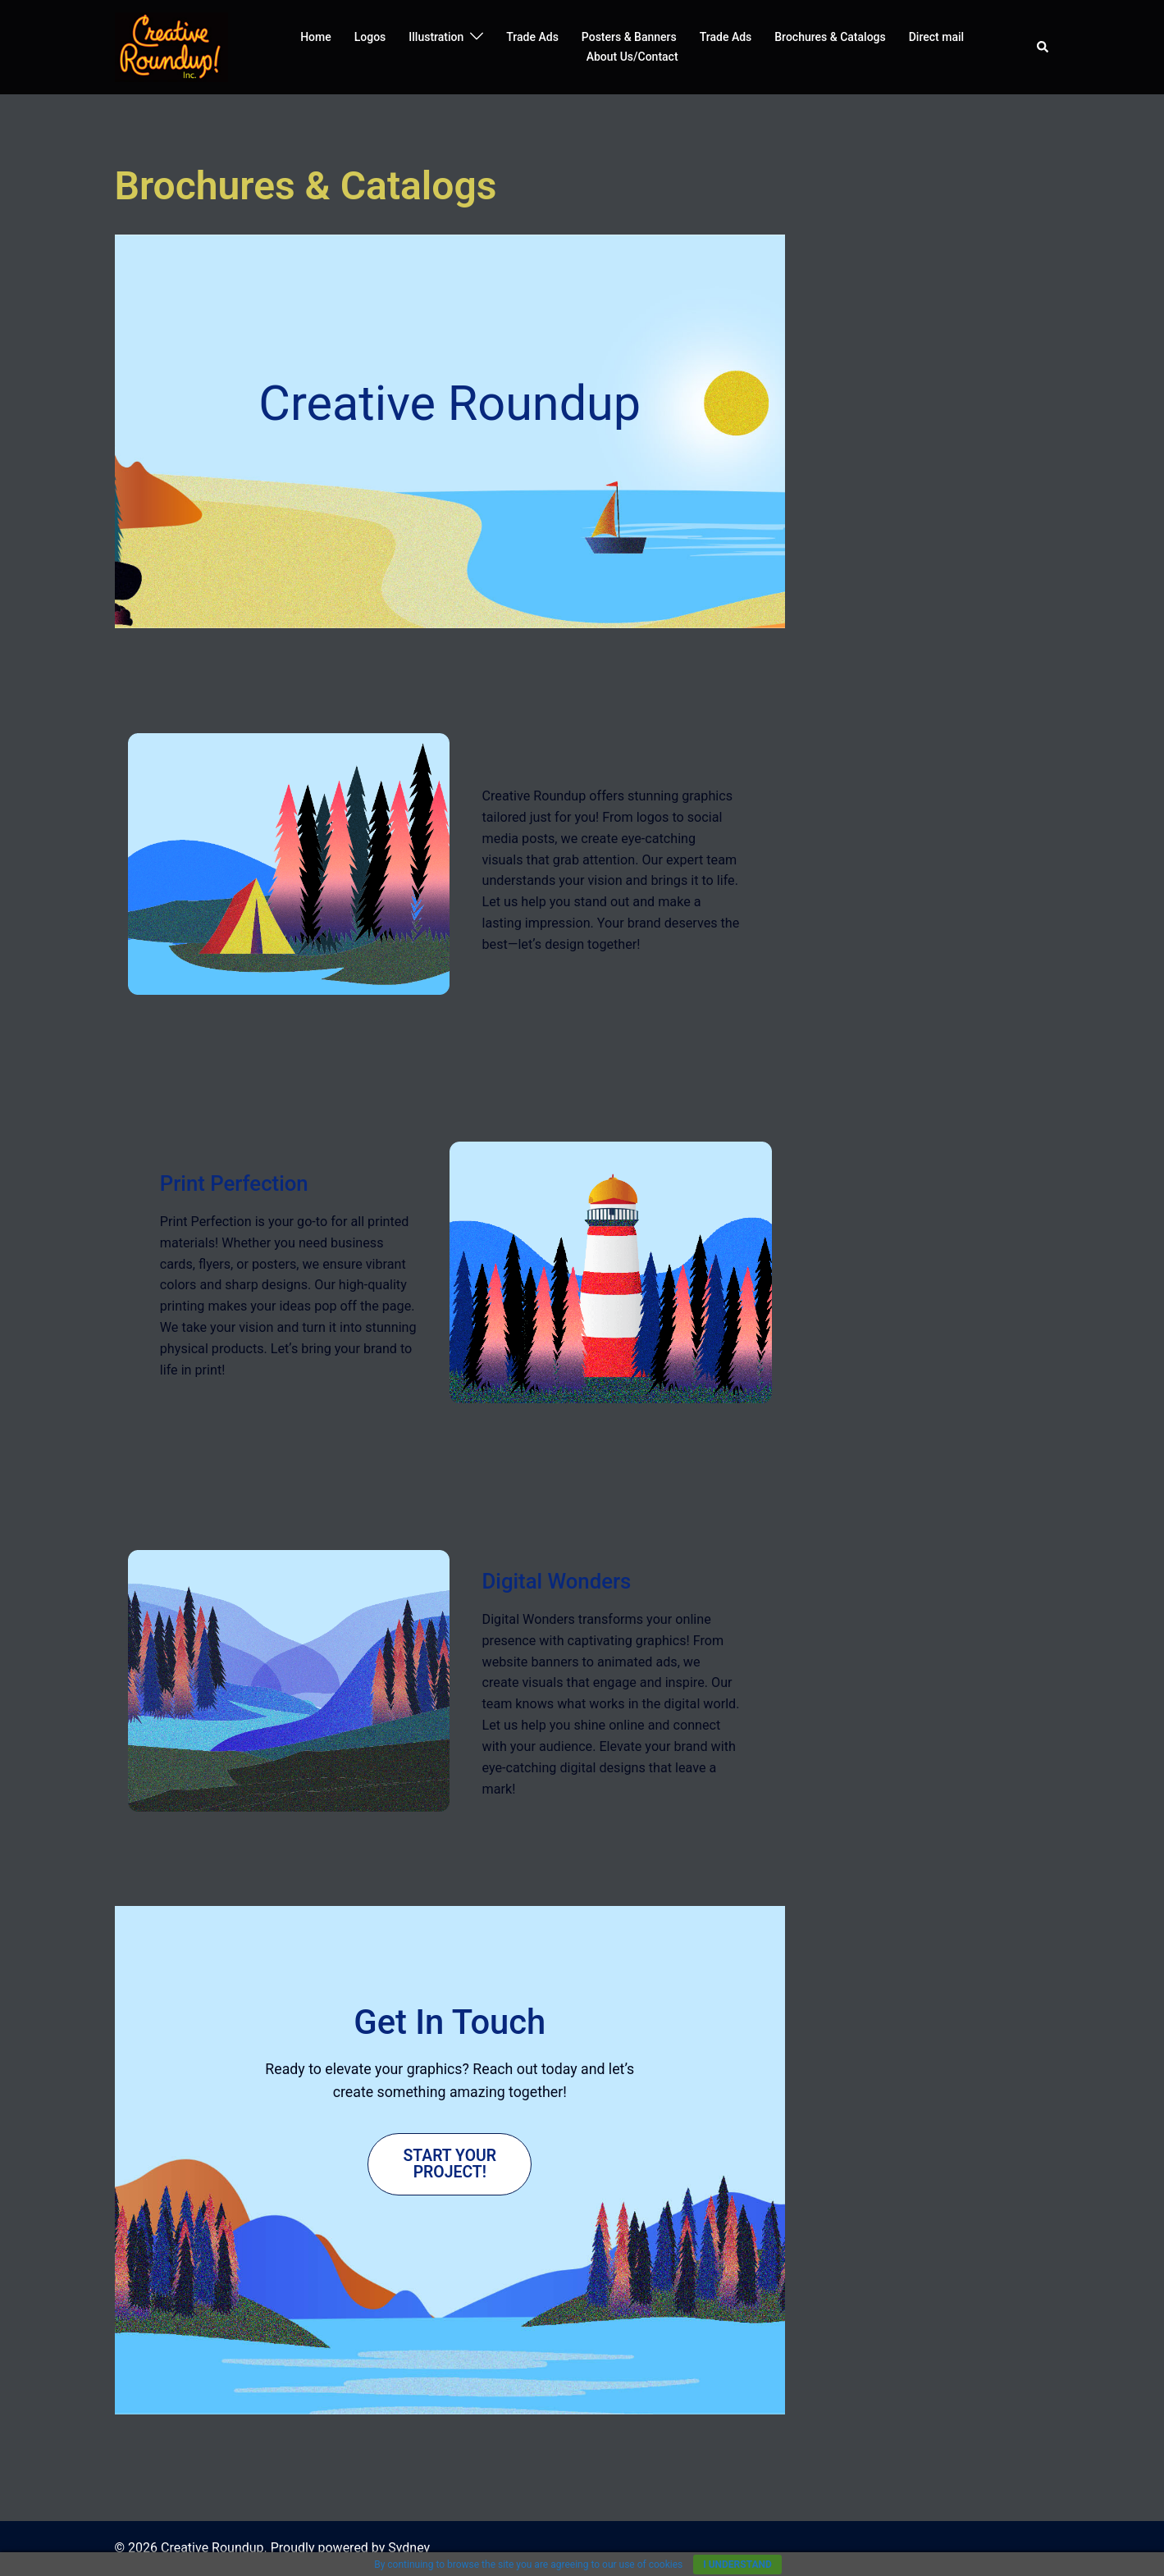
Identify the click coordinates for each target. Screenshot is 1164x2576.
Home (315, 36)
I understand (737, 2564)
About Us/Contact (632, 56)
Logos (370, 36)
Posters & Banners (629, 36)
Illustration (436, 36)
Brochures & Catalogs (829, 36)
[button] (1043, 46)
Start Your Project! (449, 2163)
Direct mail (936, 36)
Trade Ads (532, 36)
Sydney (409, 2547)
